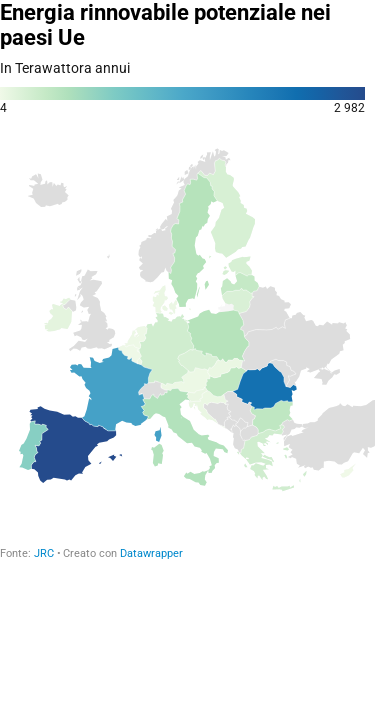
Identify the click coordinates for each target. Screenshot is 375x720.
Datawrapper (151, 553)
